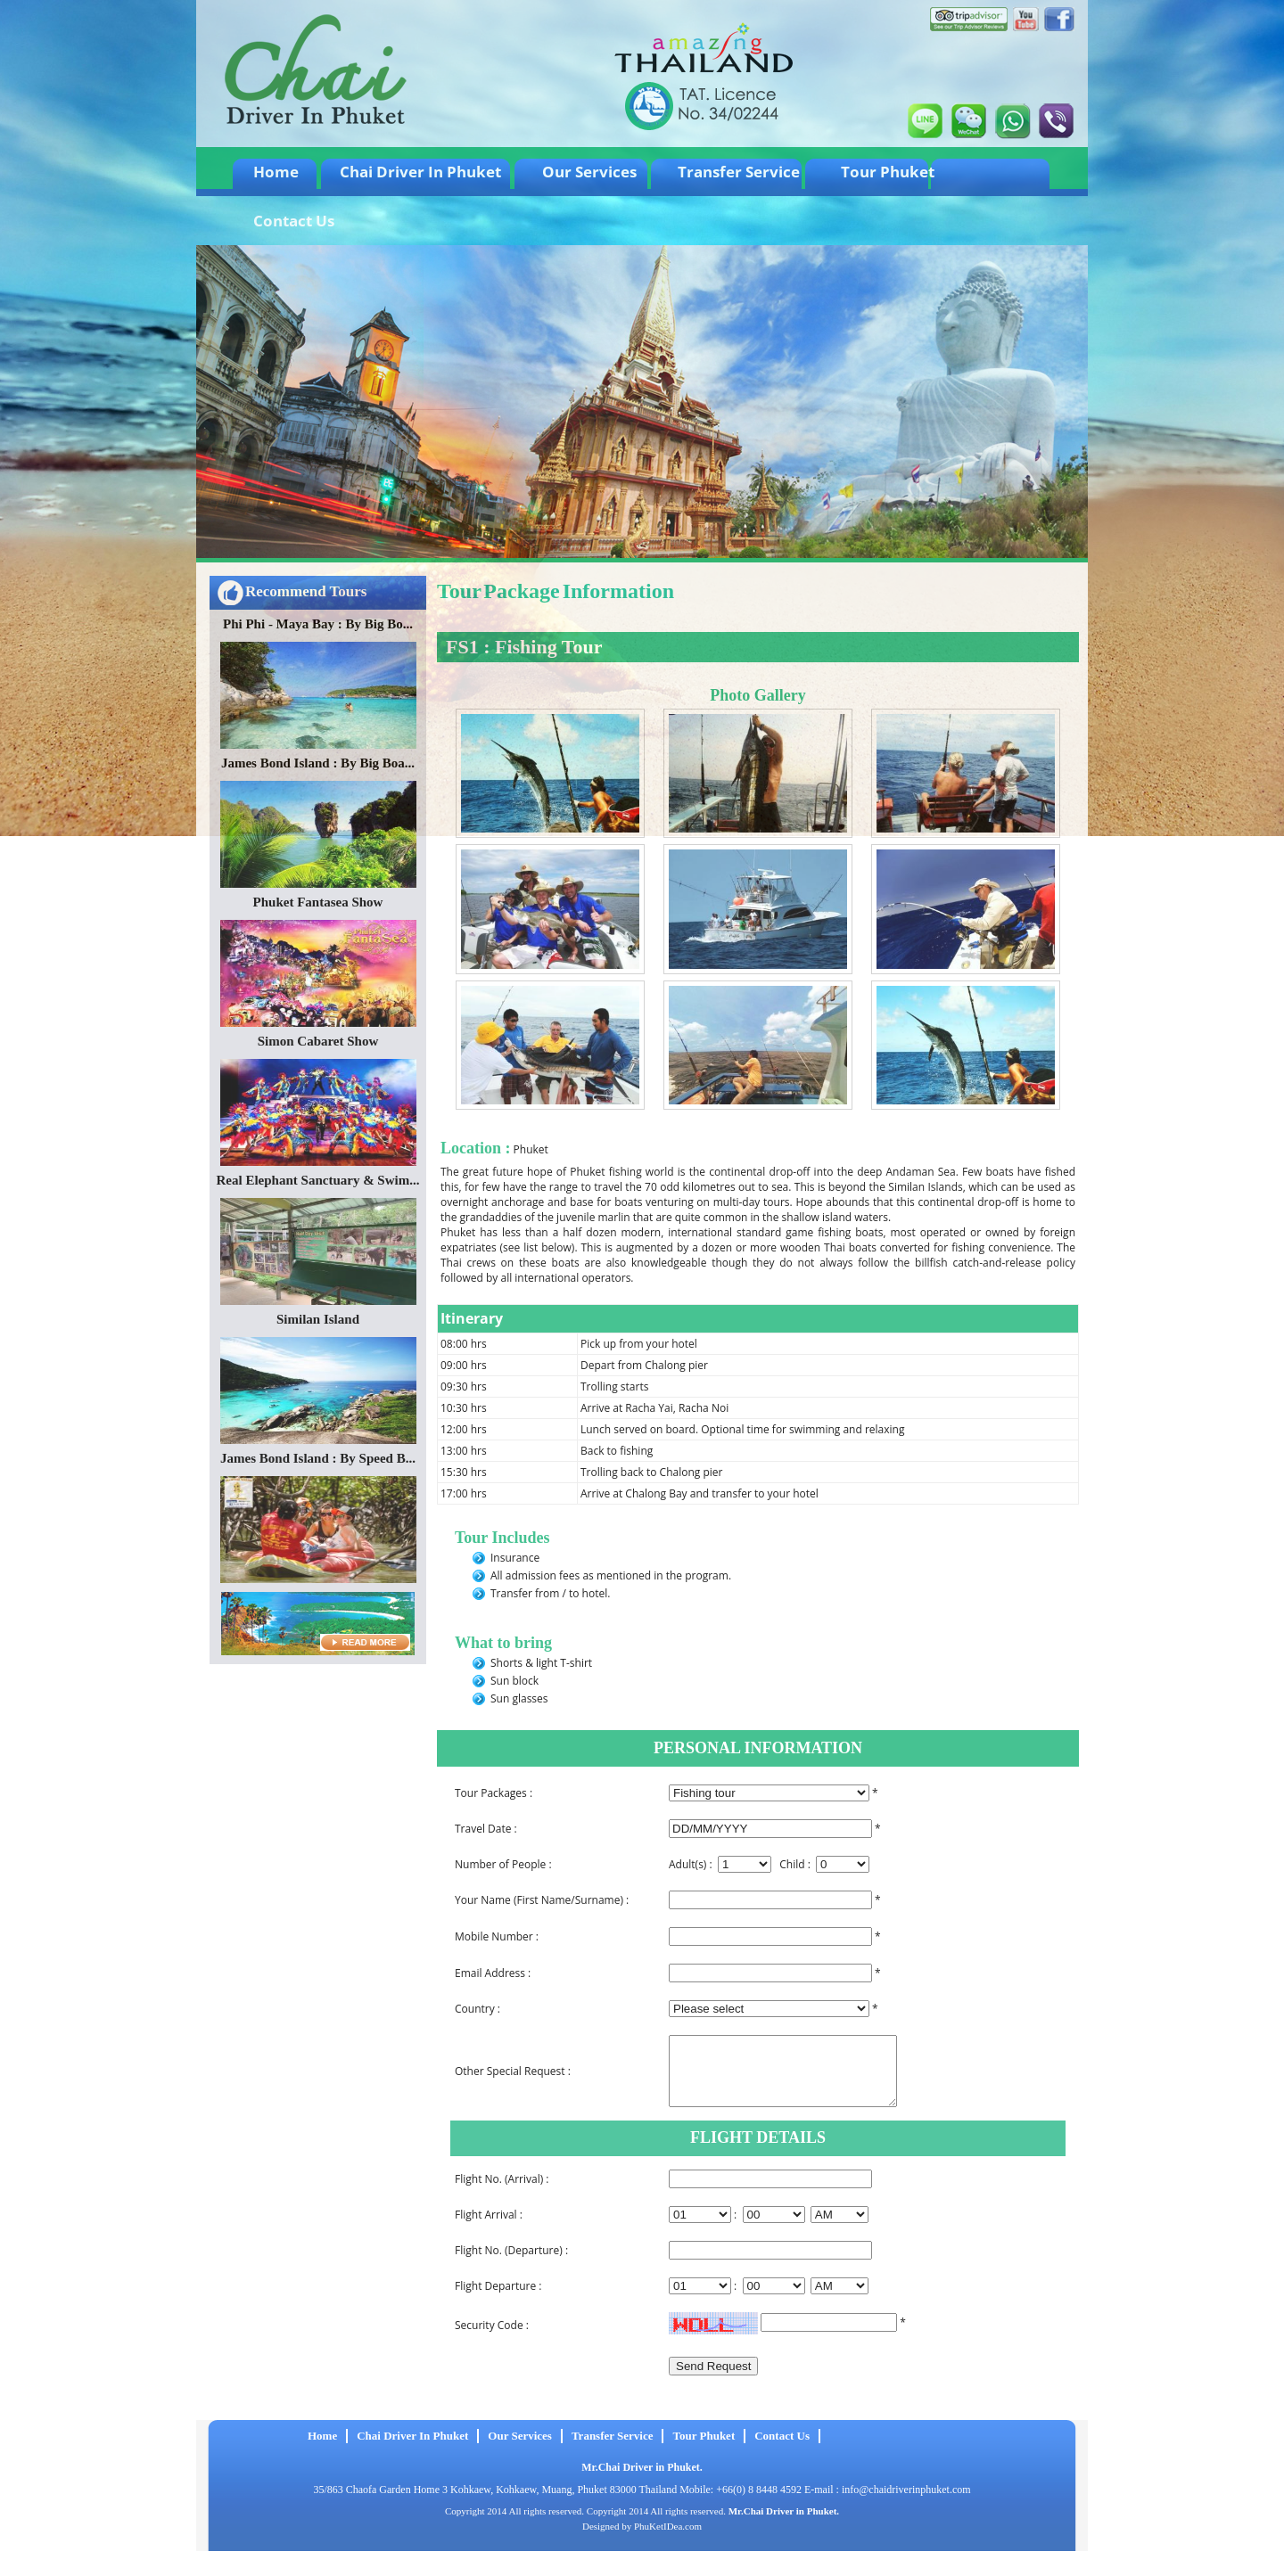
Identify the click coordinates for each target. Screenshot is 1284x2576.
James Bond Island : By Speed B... (318, 1458)
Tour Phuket (887, 171)
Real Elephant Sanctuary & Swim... (318, 1180)
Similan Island (317, 1319)
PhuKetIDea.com (668, 2539)
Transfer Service (739, 171)
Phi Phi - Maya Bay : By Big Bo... (318, 624)
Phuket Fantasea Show (318, 902)
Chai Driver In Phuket (420, 171)
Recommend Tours (305, 591)
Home (276, 171)
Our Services (589, 171)
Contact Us (293, 220)
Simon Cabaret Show (318, 1041)
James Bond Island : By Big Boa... (318, 763)
